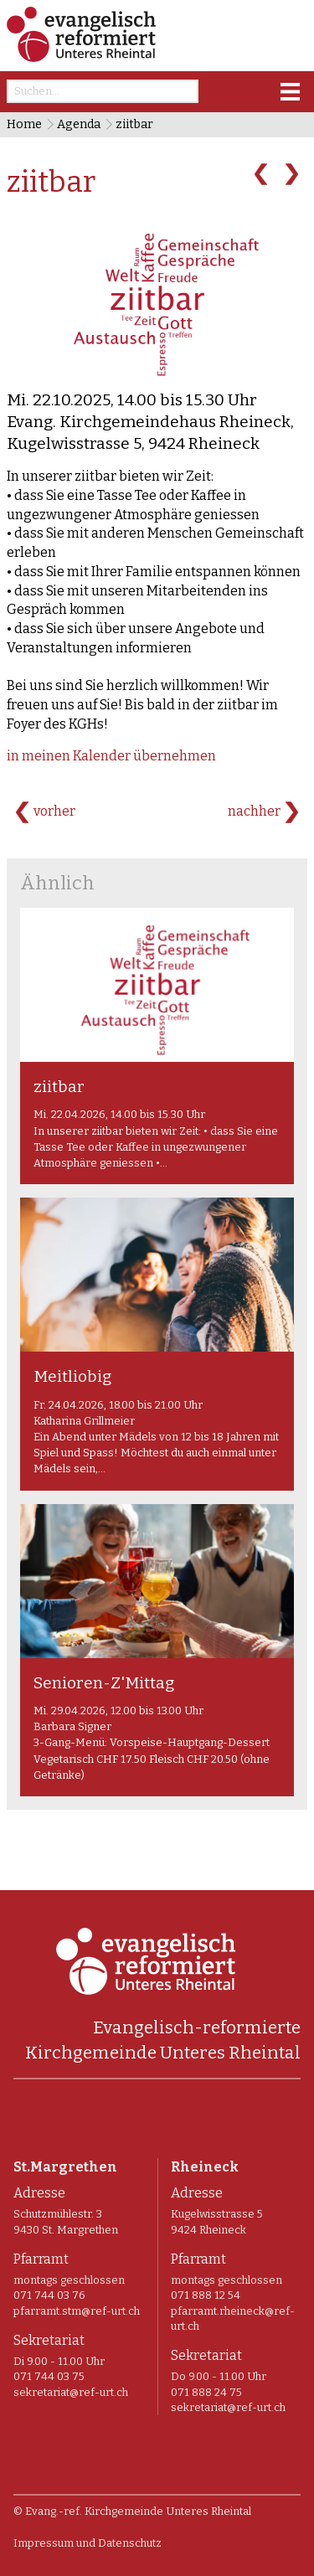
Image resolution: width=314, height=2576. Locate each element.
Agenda (78, 124)
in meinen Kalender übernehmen (111, 756)
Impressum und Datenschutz (87, 2543)
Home (24, 124)
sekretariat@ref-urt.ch (70, 2392)
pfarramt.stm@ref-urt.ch (76, 2311)
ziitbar (134, 124)
